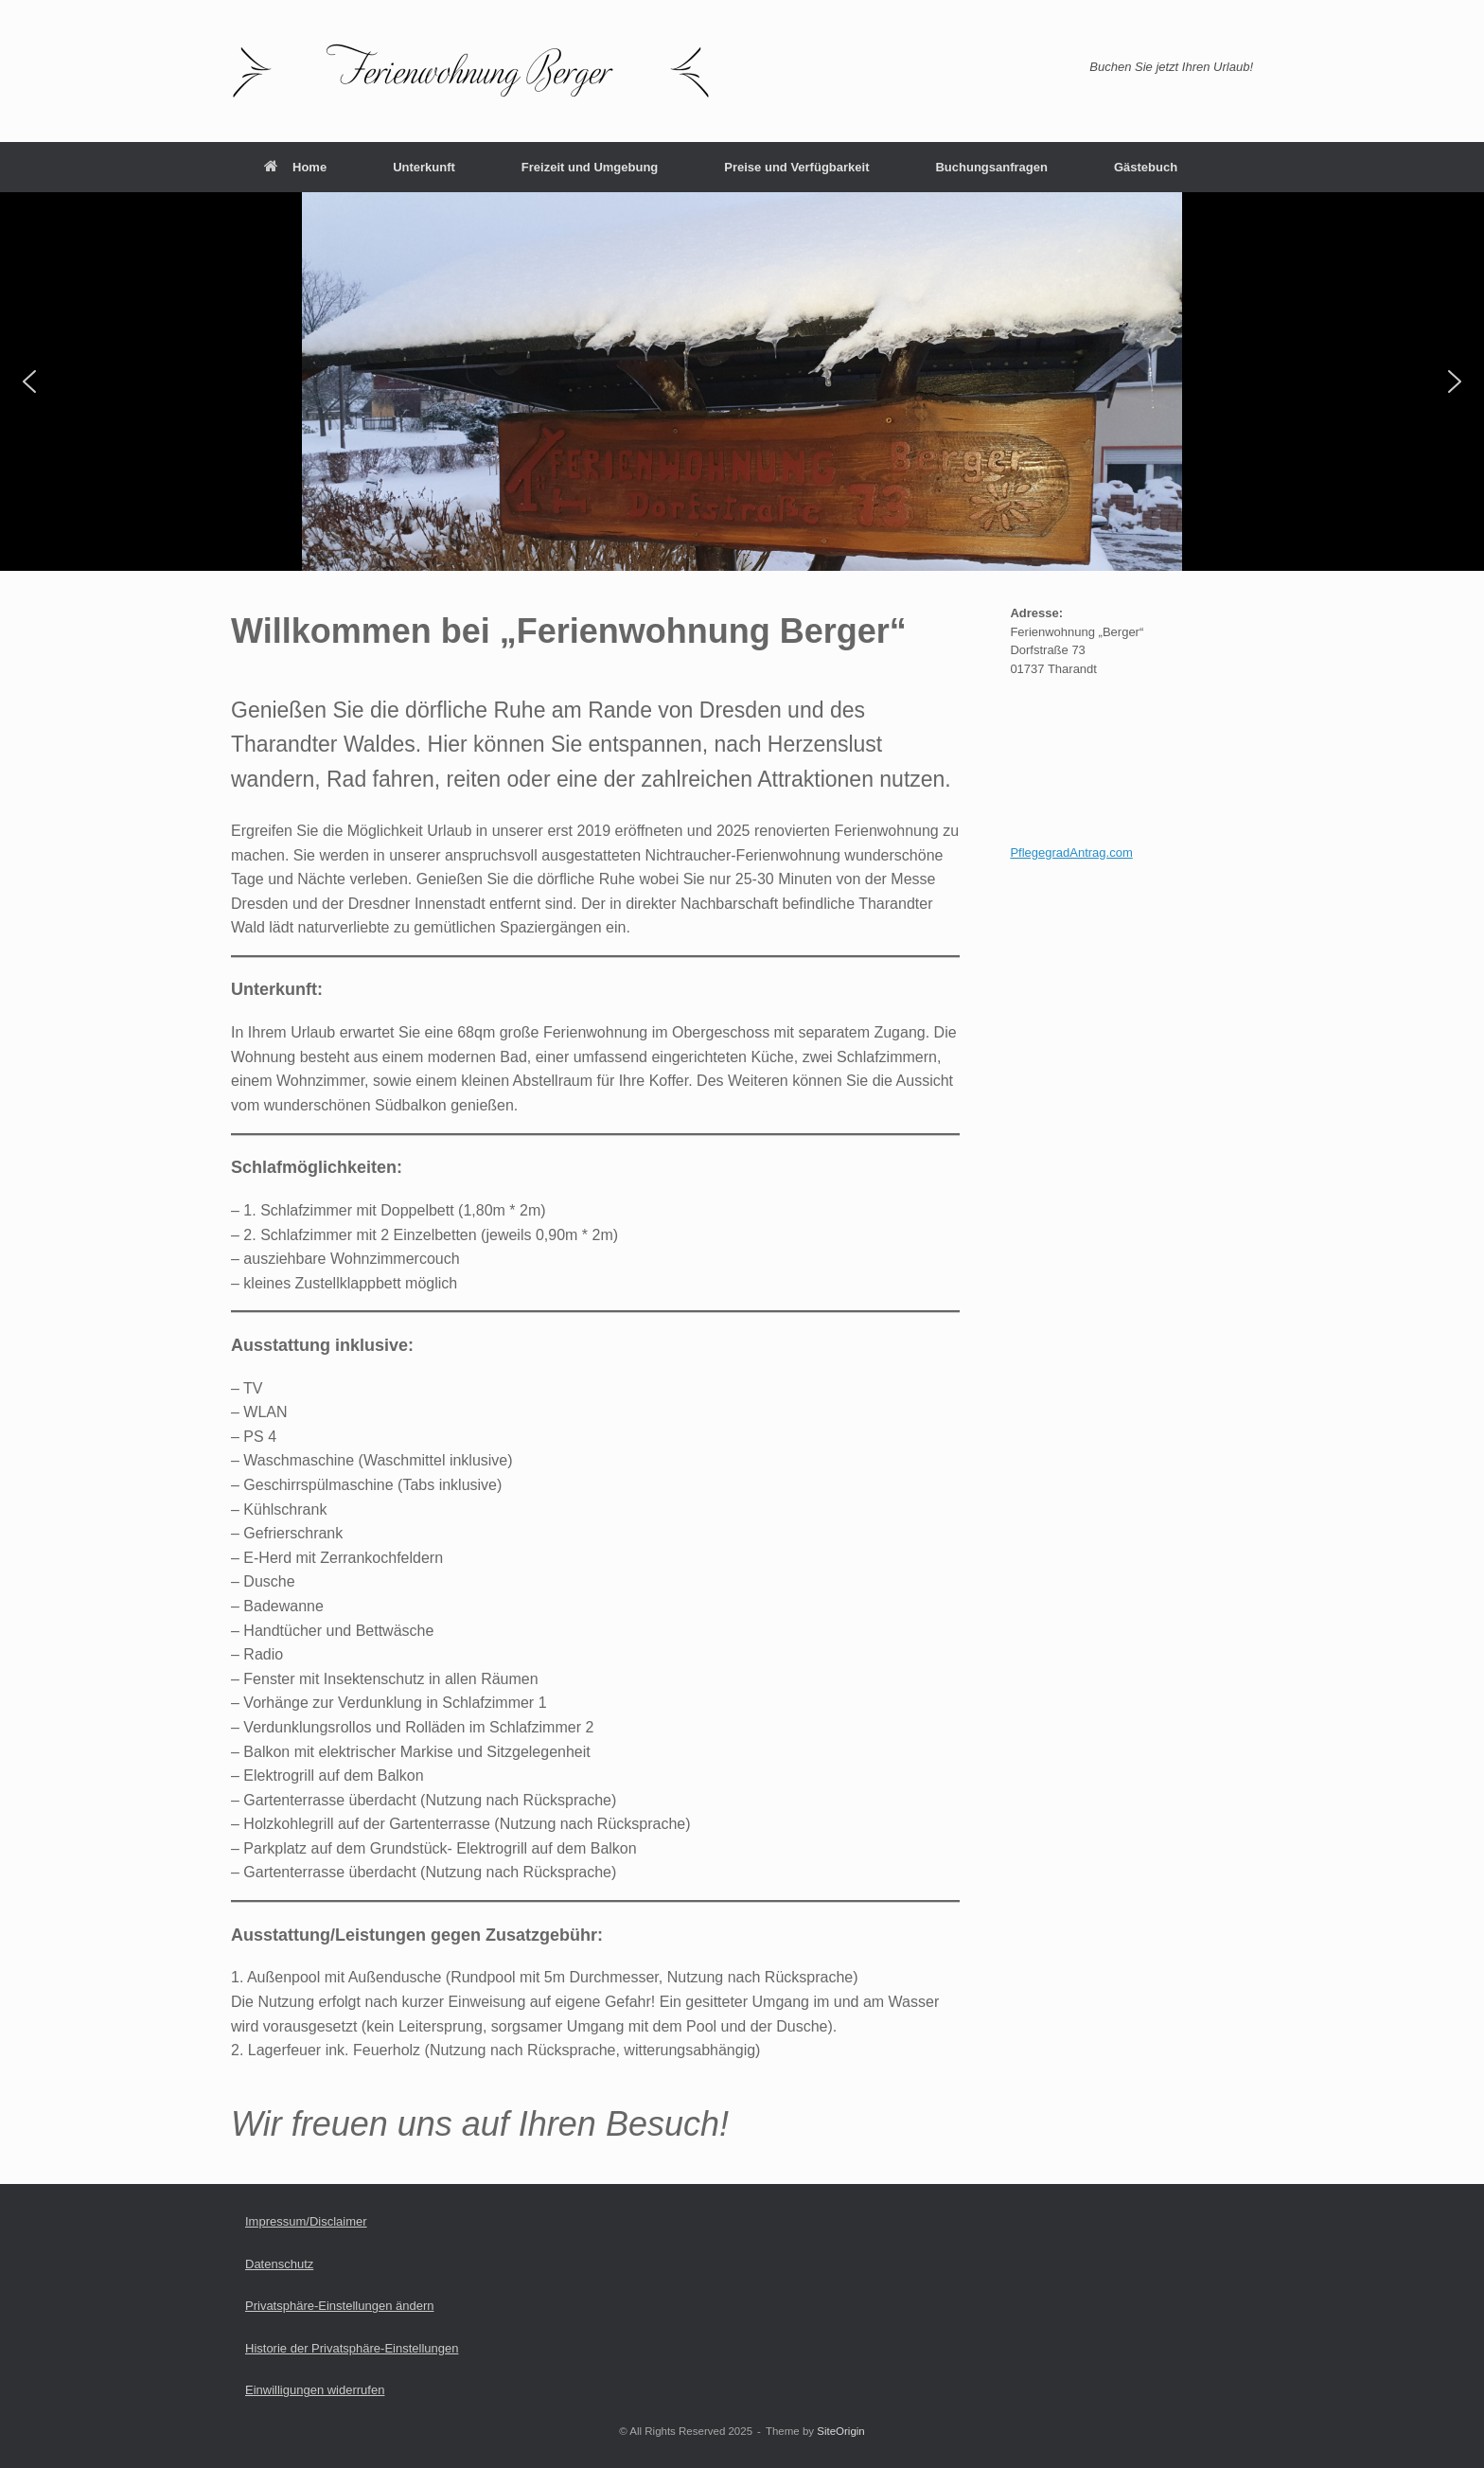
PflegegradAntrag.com (1071, 852)
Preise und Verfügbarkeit (796, 167)
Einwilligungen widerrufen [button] (314, 2390)
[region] (742, 381)
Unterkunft (424, 167)
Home (295, 167)
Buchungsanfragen (991, 167)
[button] (29, 381)
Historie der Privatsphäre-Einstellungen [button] (351, 2348)
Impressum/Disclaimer (306, 2221)
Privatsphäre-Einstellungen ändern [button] (339, 2306)
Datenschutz (279, 2264)
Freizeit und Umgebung (589, 167)
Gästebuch (1145, 167)
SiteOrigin (841, 2431)
